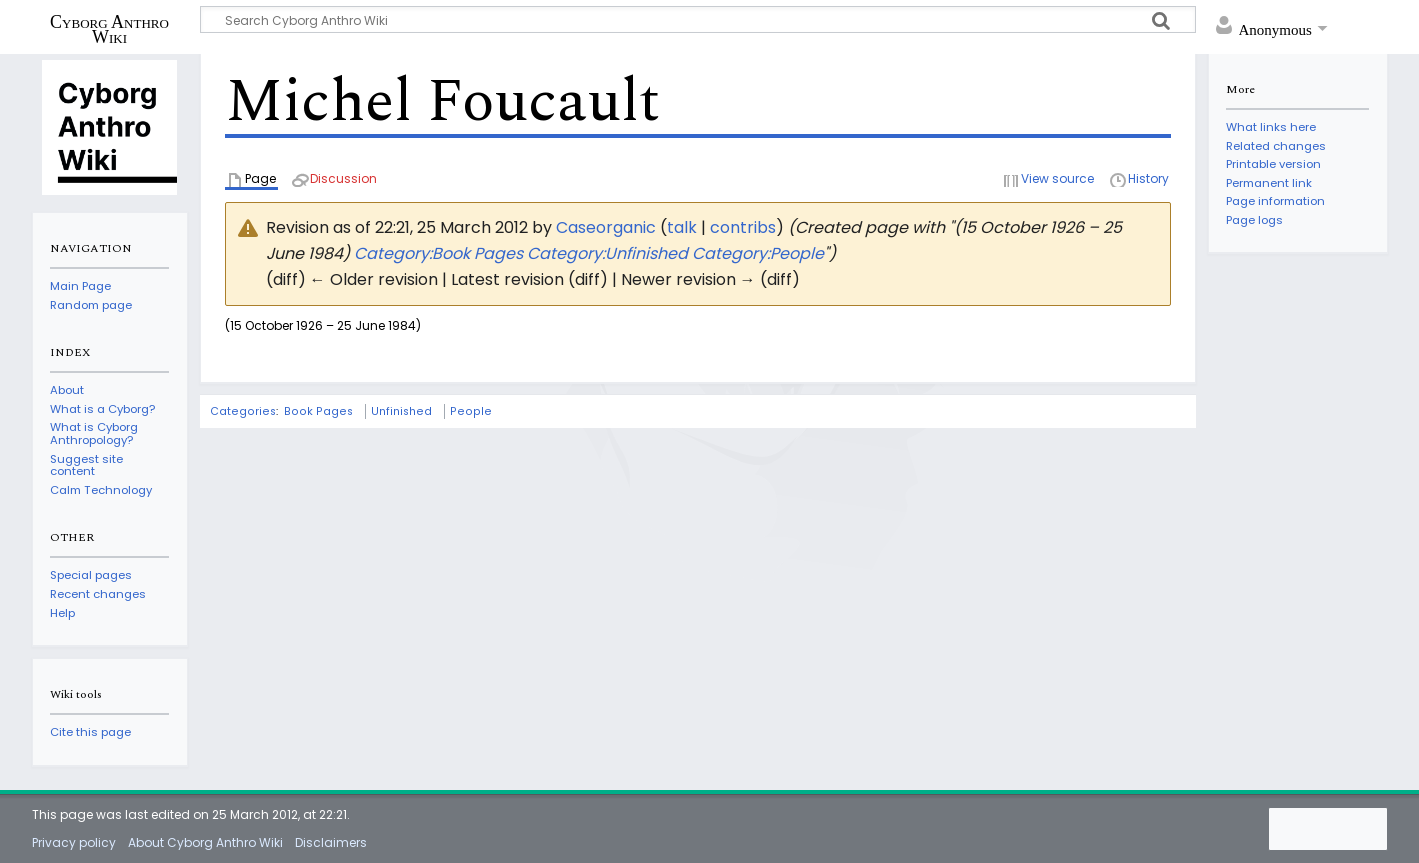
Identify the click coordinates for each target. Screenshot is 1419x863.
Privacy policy (74, 842)
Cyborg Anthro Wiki (109, 29)
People (471, 411)
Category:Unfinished (607, 253)
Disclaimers (331, 842)
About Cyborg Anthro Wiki (205, 842)
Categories (243, 411)
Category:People (758, 253)
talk (682, 227)
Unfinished (401, 411)
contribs (743, 227)
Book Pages (318, 411)
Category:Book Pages (438, 253)
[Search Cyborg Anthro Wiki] (698, 19)
